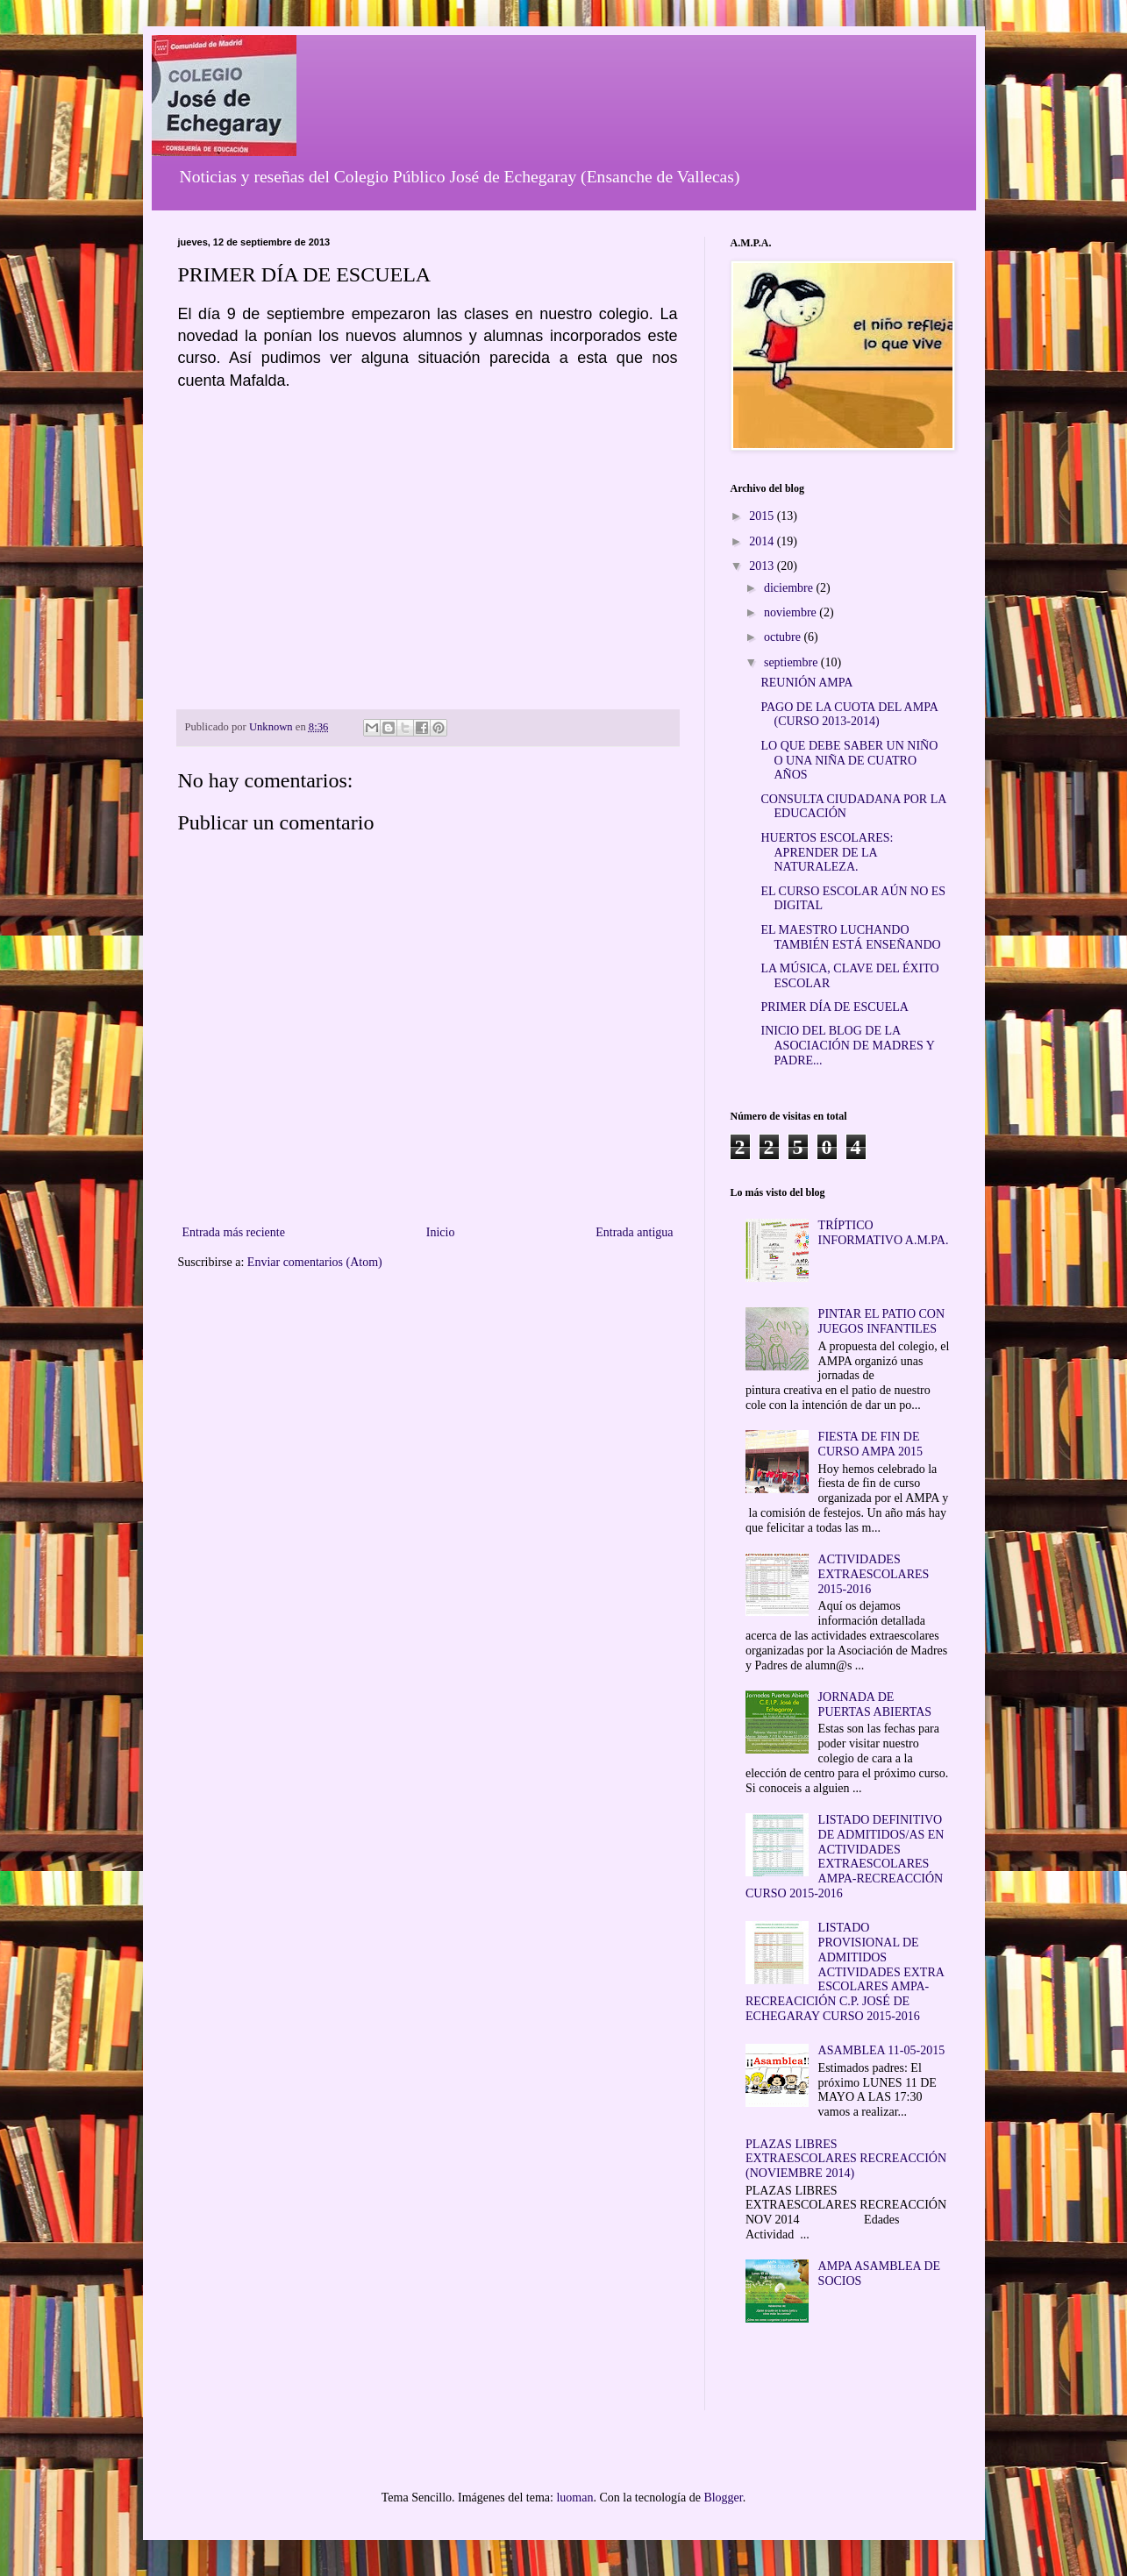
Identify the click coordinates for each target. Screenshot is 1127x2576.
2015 (763, 516)
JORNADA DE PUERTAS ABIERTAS (875, 1704)
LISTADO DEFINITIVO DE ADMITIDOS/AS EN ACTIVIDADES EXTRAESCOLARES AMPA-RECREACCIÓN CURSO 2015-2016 (844, 1856)
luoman (574, 2497)
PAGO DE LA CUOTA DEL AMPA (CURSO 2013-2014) (849, 715)
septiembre (792, 662)
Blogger (722, 2497)
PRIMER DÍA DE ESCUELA (834, 1007)
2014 (763, 541)
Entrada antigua (634, 1232)
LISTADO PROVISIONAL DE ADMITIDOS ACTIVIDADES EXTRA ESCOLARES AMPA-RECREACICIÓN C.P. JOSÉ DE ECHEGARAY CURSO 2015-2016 (844, 1972)
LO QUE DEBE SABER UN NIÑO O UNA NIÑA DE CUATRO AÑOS (849, 760)
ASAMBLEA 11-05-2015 (881, 2050)
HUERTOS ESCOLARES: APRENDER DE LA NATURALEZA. (826, 852)
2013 (763, 566)
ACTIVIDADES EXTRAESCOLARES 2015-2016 (874, 1574)
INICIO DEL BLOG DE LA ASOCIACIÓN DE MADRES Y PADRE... (847, 1045)
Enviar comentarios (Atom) (314, 1262)
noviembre (791, 612)
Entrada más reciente (233, 1232)
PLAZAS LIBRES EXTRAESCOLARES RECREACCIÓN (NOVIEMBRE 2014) (845, 2159)
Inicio (440, 1232)
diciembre (790, 587)
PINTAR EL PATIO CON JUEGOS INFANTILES (881, 1321)
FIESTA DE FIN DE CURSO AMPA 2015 (870, 1444)
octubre (783, 637)
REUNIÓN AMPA (806, 682)
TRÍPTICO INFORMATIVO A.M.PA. (883, 1233)
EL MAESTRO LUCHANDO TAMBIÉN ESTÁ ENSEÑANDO (850, 937)
